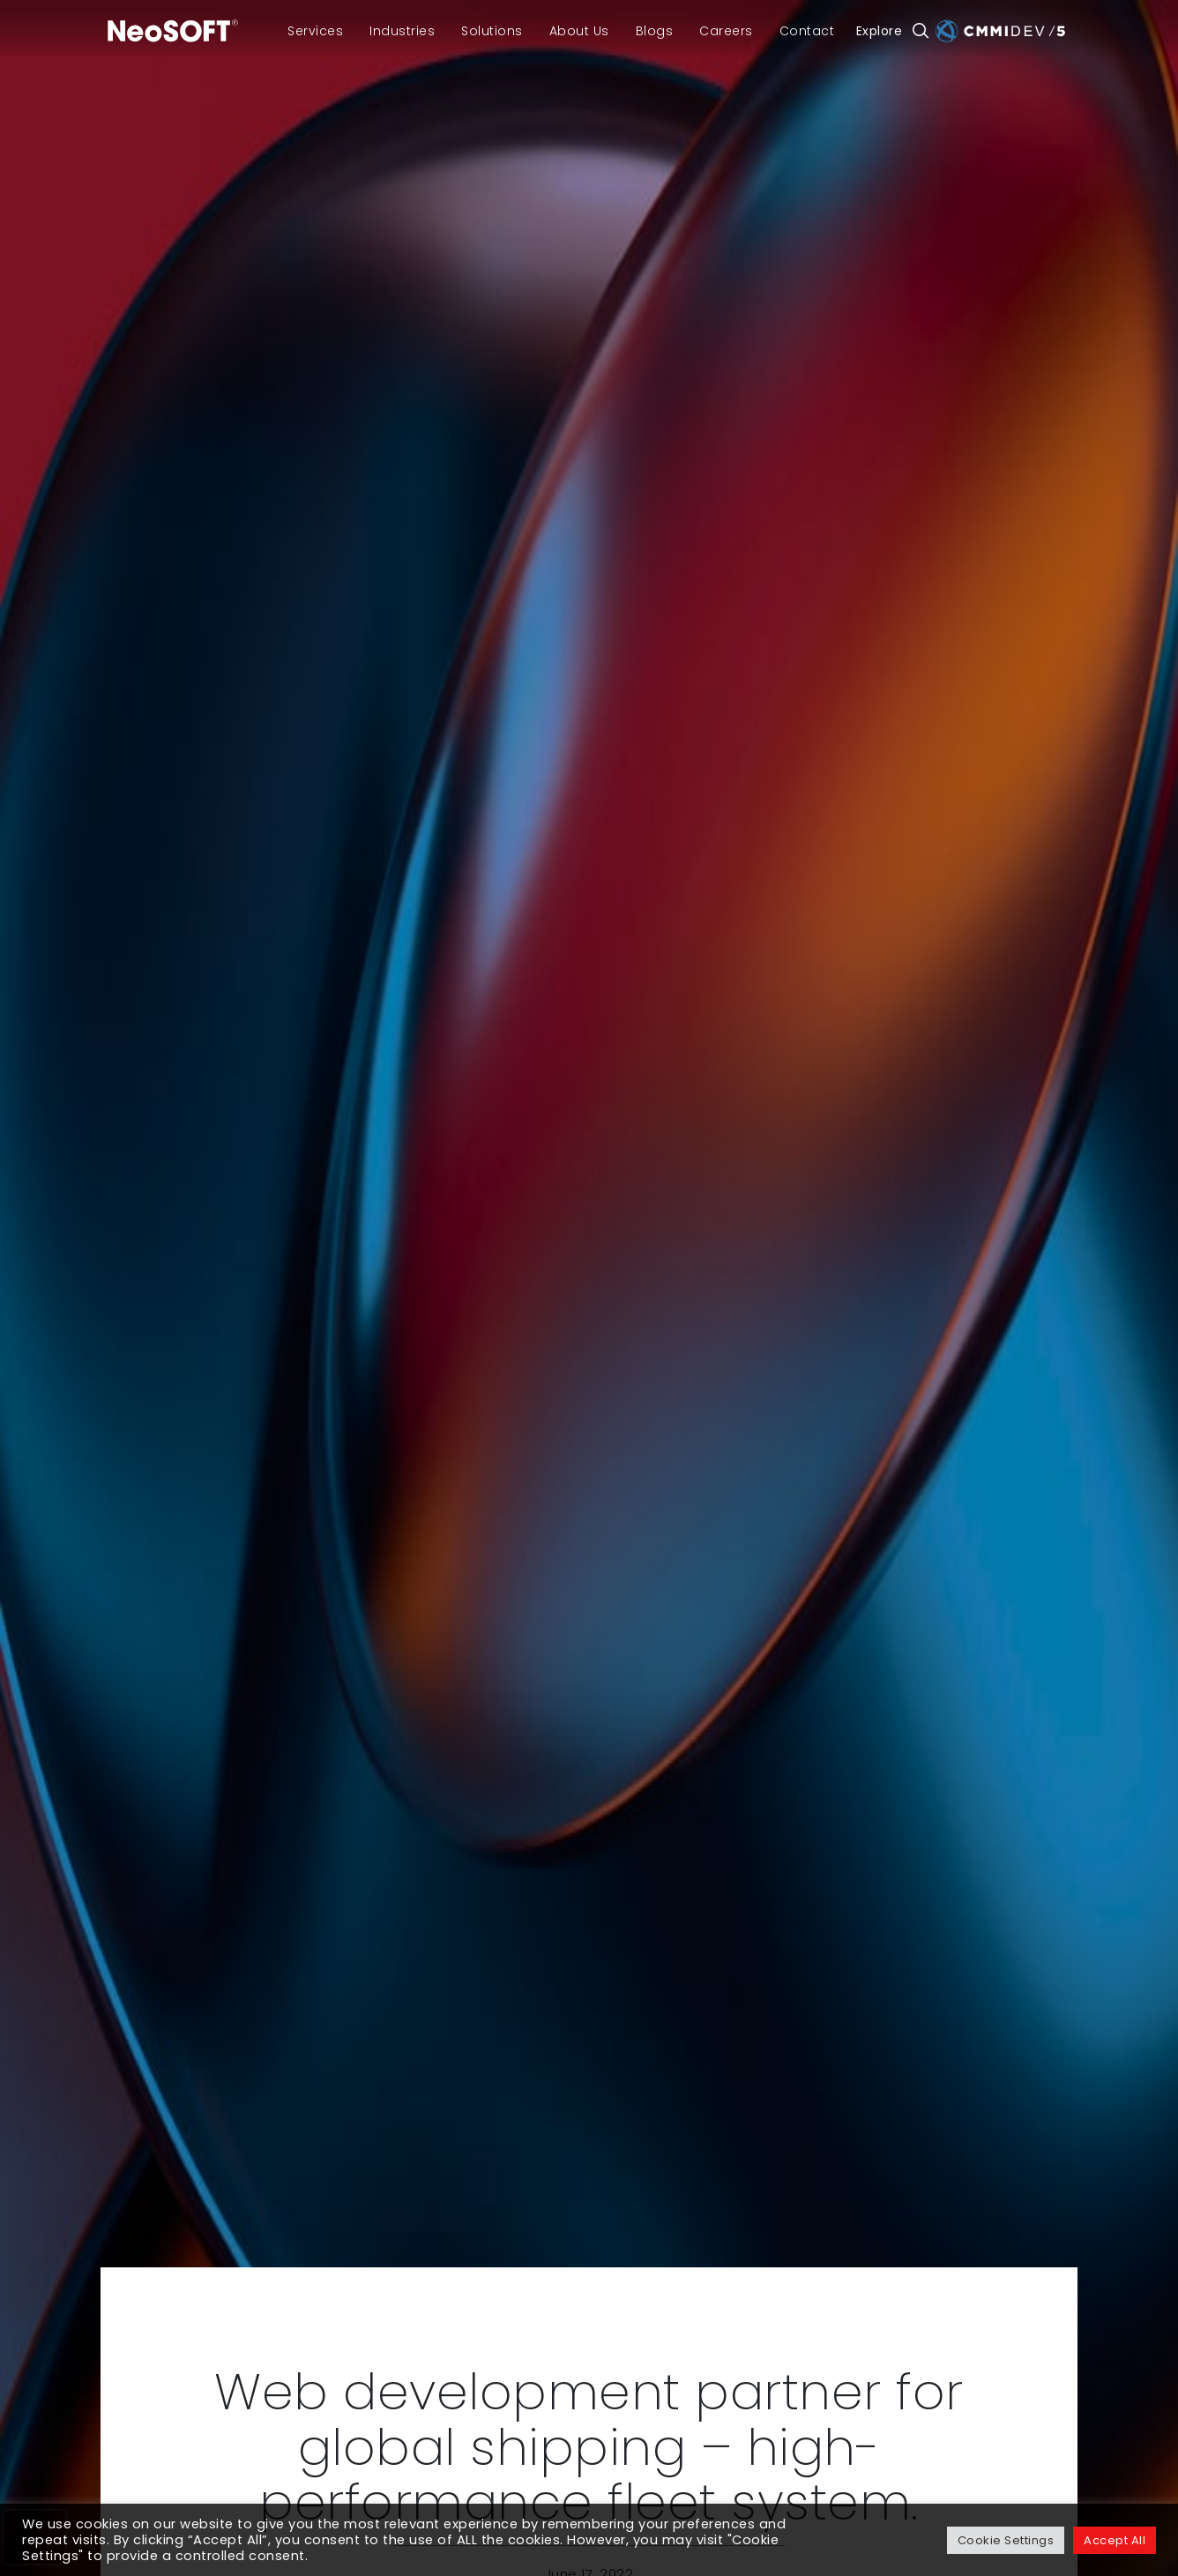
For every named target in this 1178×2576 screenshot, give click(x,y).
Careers (726, 31)
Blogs (655, 31)
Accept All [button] (1114, 2540)
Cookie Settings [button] (1006, 2540)
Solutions (492, 31)
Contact (807, 31)
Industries (402, 31)
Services (315, 31)
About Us (579, 31)
